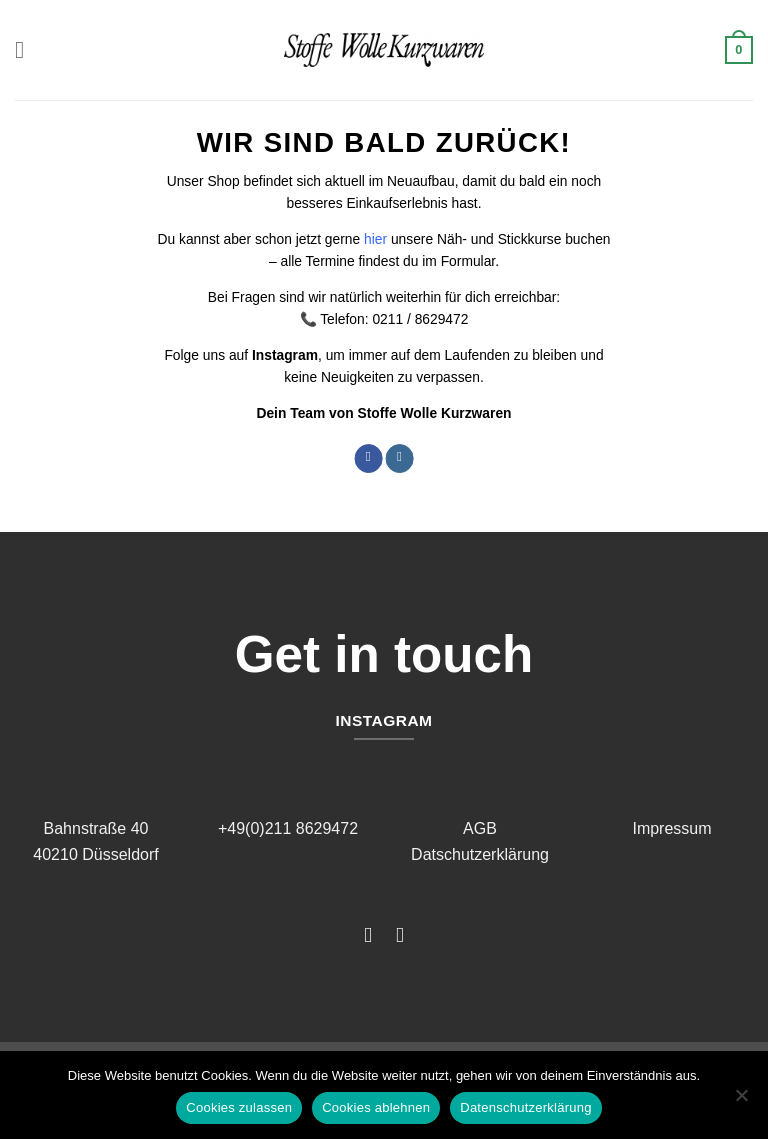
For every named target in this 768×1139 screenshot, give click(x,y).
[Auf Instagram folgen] (399, 458)
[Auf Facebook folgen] (368, 458)
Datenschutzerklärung (525, 1107)
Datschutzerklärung (480, 854)
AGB (480, 828)
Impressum (671, 828)
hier (375, 239)
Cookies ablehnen (376, 1107)
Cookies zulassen (239, 1107)
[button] (27, 49)
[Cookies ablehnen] (741, 1101)
